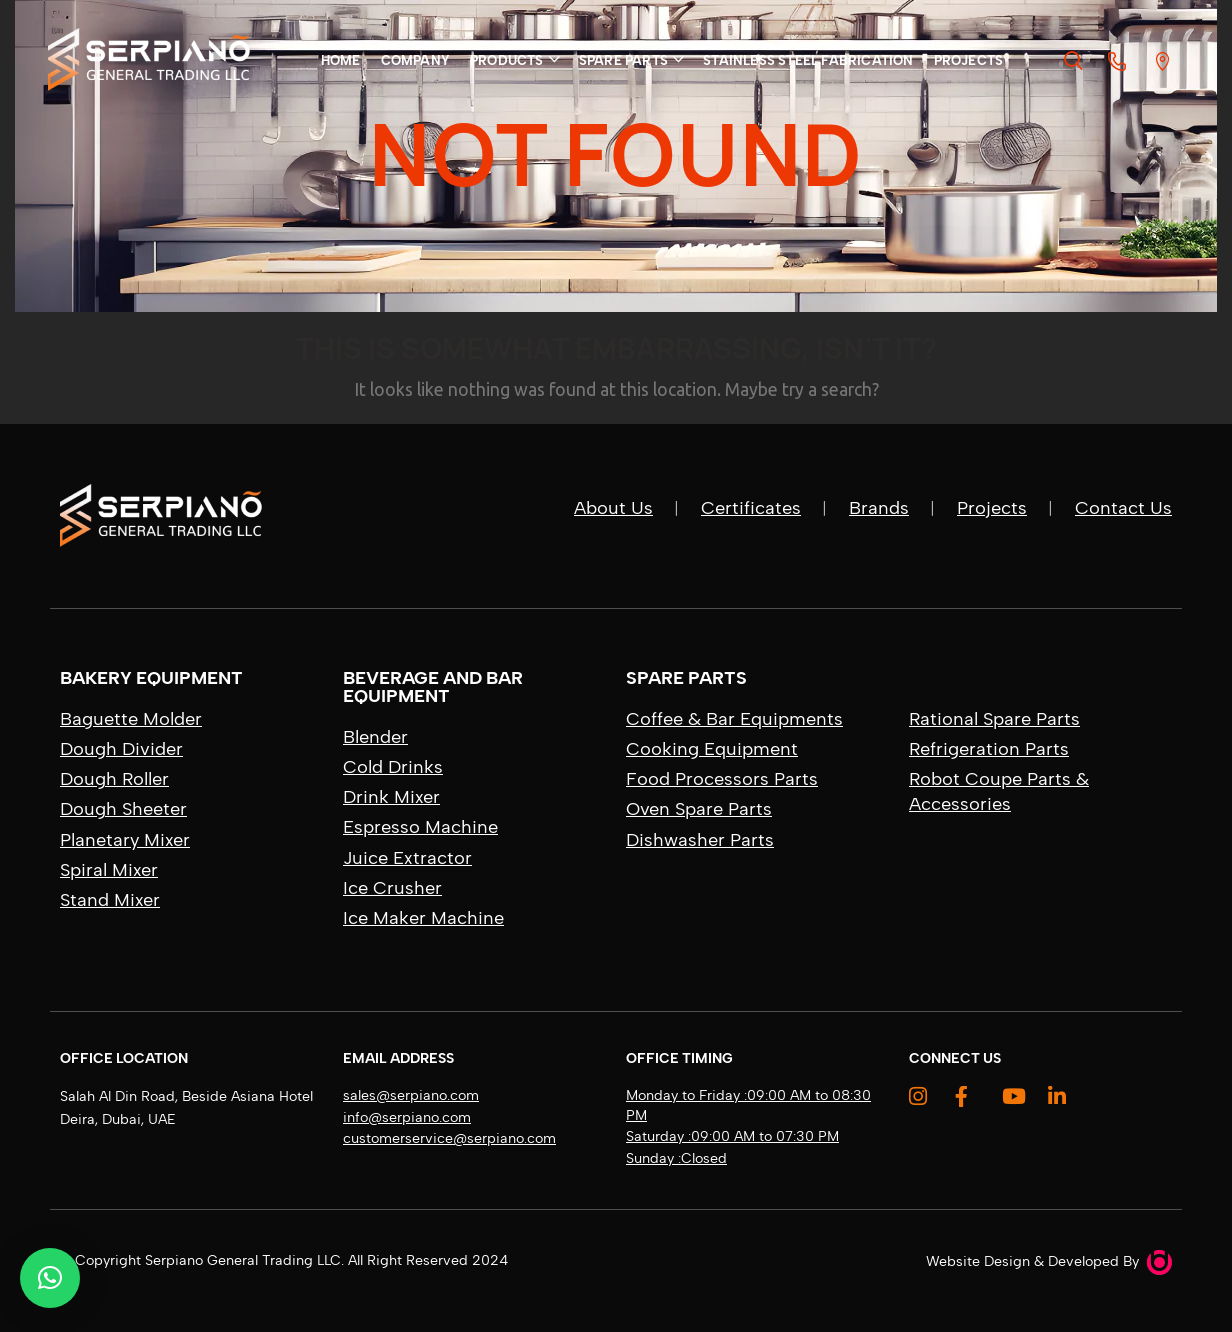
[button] (50, 1278)
